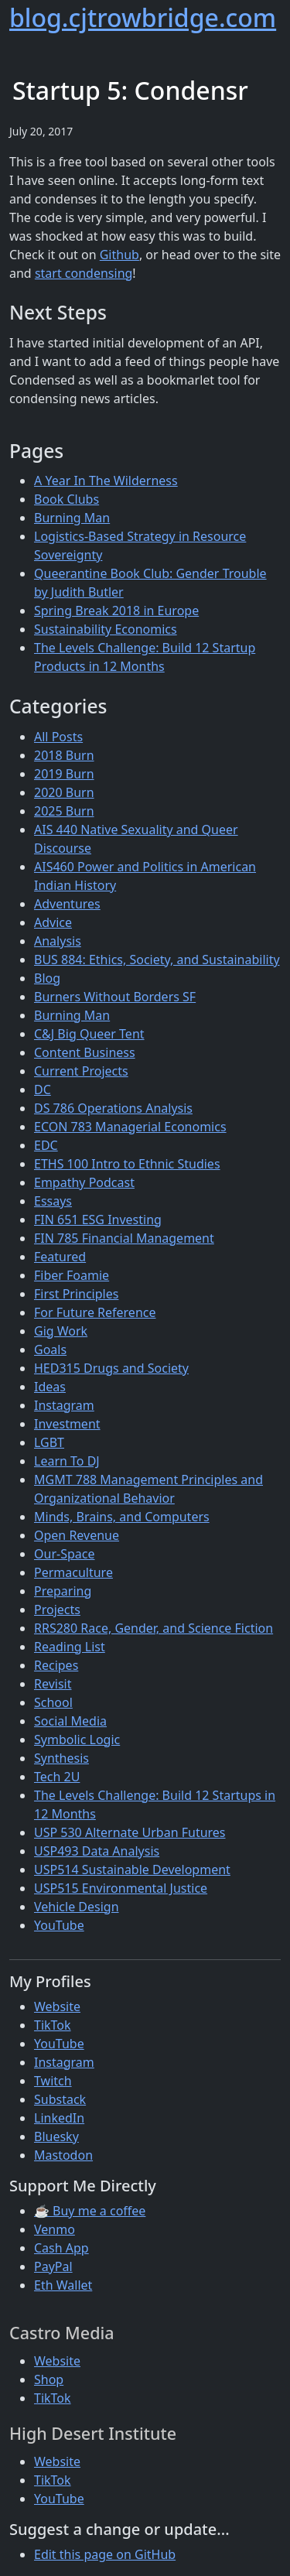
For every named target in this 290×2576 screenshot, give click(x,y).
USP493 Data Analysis (96, 1850)
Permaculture (73, 1572)
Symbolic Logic (77, 1739)
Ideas (50, 1386)
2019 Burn (64, 773)
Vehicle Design (76, 1906)
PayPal (53, 2266)
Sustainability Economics (105, 629)
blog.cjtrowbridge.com (142, 17)
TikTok (52, 2025)
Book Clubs (66, 499)
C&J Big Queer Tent (89, 1033)
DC (42, 1089)
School (53, 1702)
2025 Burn (64, 810)
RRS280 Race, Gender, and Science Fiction (153, 1628)
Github (119, 254)
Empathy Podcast (84, 1182)
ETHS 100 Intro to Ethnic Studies (127, 1163)
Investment (67, 1423)
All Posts (58, 736)
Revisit (52, 1683)
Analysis (57, 940)
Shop (48, 2379)
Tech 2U (57, 1776)
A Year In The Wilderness (106, 480)
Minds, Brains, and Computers (122, 1516)
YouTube (59, 1925)
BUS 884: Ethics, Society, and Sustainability (157, 959)
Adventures (67, 903)
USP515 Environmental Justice (120, 1888)
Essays (53, 1200)
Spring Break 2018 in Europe (116, 610)
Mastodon (63, 2155)
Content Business (84, 1052)
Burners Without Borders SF (115, 996)
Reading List (69, 1646)
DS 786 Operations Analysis (113, 1108)
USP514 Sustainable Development (132, 1869)
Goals (50, 1349)
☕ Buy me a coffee (89, 2210)
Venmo (54, 2229)
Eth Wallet (63, 2285)
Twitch (53, 2080)
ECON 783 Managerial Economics (130, 1126)
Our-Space (64, 1553)
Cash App (61, 2247)
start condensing (83, 273)
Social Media (70, 1720)
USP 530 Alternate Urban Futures (130, 1832)
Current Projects (81, 1070)
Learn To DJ (67, 1460)
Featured (60, 1256)
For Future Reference (95, 1312)
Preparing (62, 1590)
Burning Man (72, 517)
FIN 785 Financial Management (124, 1238)
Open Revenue (76, 1535)
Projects (57, 1609)
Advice (53, 922)
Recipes (56, 1665)
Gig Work (60, 1330)
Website (57, 2006)
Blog (47, 978)
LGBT (49, 1442)
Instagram (64, 1405)
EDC (46, 1145)
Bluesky (56, 2136)
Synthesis (61, 1758)
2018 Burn (64, 755)
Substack (60, 2099)
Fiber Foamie (71, 1275)
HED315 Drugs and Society (111, 1368)
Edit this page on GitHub (105, 2554)
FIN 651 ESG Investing (98, 1219)
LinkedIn (59, 2117)
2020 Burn (64, 792)
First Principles (76, 1293)
